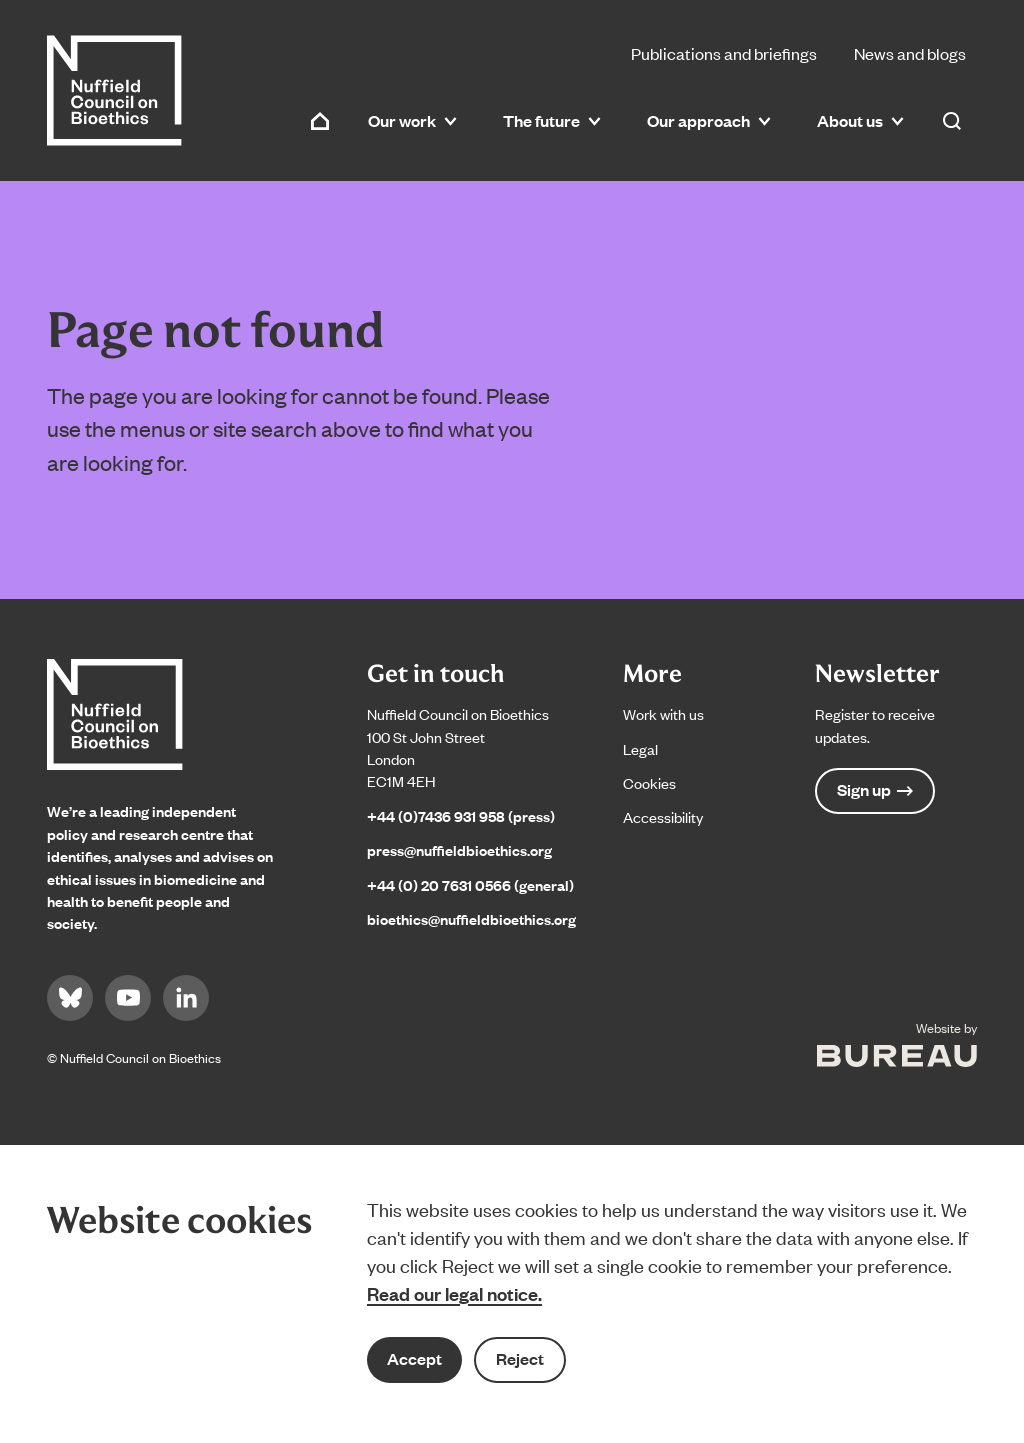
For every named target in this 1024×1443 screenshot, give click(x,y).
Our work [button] (412, 120)
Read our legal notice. (454, 1293)
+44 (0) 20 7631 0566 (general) (470, 884)
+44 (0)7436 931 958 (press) (461, 815)
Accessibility (663, 816)
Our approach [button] (709, 120)
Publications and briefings (724, 53)
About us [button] (860, 120)
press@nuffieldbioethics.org (459, 849)
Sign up (875, 789)
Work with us (663, 713)
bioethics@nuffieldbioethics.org (471, 918)
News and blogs (910, 53)
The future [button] (552, 120)
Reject (520, 1358)
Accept (414, 1358)
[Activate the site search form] (952, 121)
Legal (640, 748)
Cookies (649, 782)
